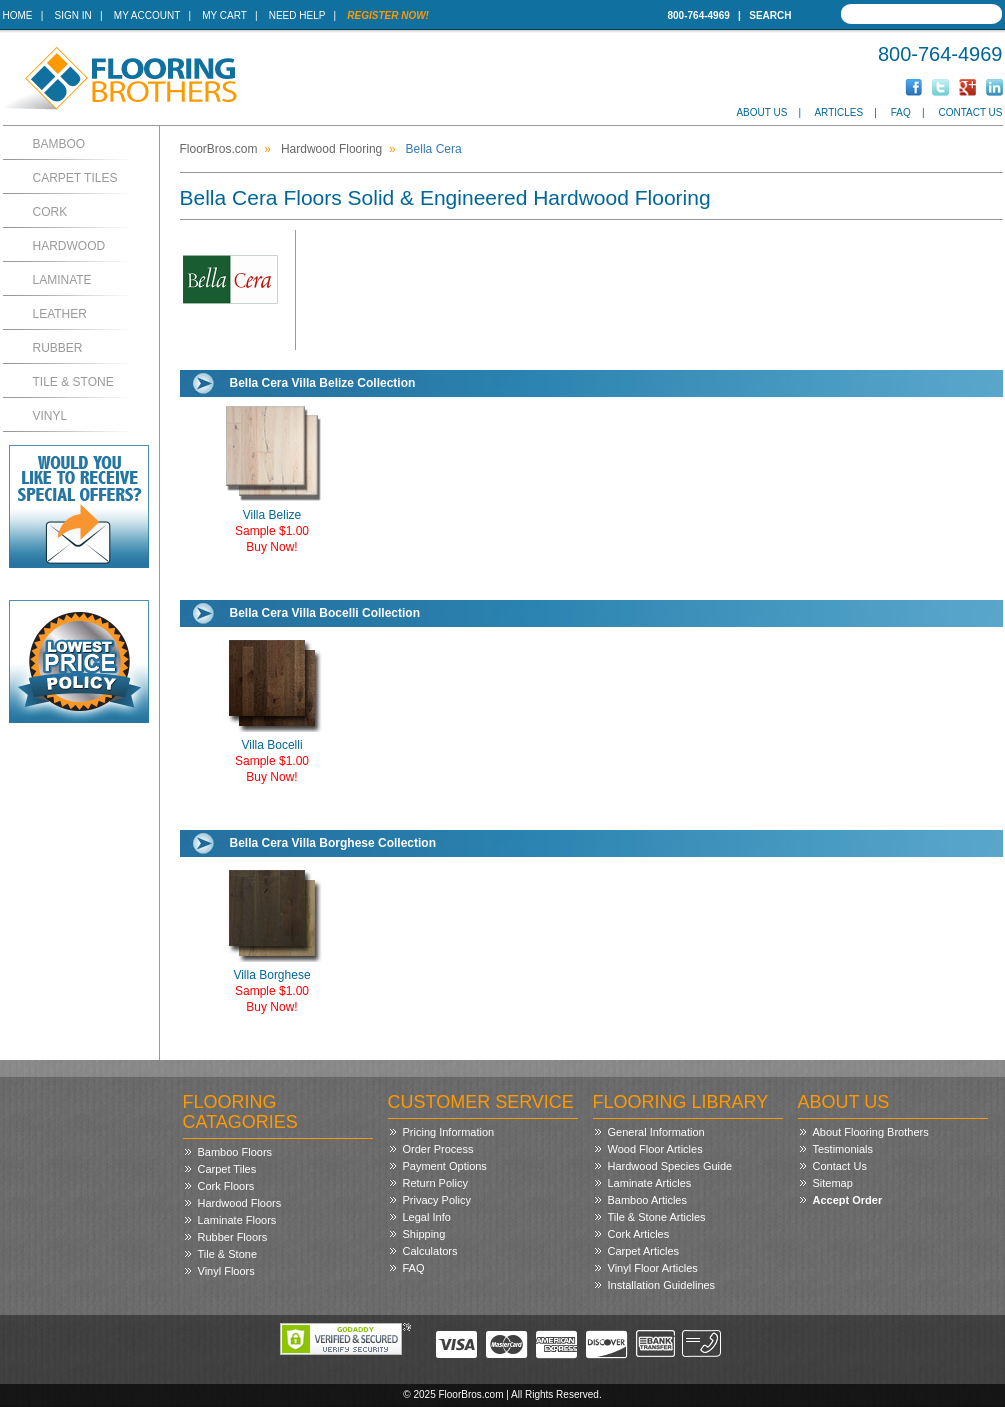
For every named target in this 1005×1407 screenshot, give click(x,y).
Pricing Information (449, 1132)
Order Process (438, 1149)
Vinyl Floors (226, 1271)
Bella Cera (434, 149)
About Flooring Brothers (871, 1132)
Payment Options (445, 1166)
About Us (761, 112)
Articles (838, 112)
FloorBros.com (219, 149)
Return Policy (435, 1183)
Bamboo (59, 144)
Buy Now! (271, 547)
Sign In (73, 15)
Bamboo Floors (235, 1152)
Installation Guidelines (662, 1285)
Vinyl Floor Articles (653, 1268)
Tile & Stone (73, 382)
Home (18, 15)
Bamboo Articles (647, 1200)
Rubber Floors (233, 1237)
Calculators (430, 1251)
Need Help (297, 15)
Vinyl (50, 416)
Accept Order (848, 1200)
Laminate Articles (650, 1183)
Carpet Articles (644, 1251)
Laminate (62, 280)
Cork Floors (226, 1186)
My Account (147, 15)
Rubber (58, 348)
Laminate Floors (237, 1220)
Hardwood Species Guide (670, 1166)
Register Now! (388, 15)
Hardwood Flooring (331, 149)
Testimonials (843, 1149)
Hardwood (69, 246)
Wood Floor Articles (655, 1149)
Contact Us (970, 112)
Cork (50, 212)
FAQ (901, 112)
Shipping (424, 1234)
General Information (656, 1132)
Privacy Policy (437, 1200)
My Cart (224, 15)
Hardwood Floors (240, 1203)
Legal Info (427, 1217)
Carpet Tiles (75, 178)
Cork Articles (639, 1234)
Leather (60, 314)
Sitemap (833, 1183)
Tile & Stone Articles (657, 1217)
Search (770, 15)
